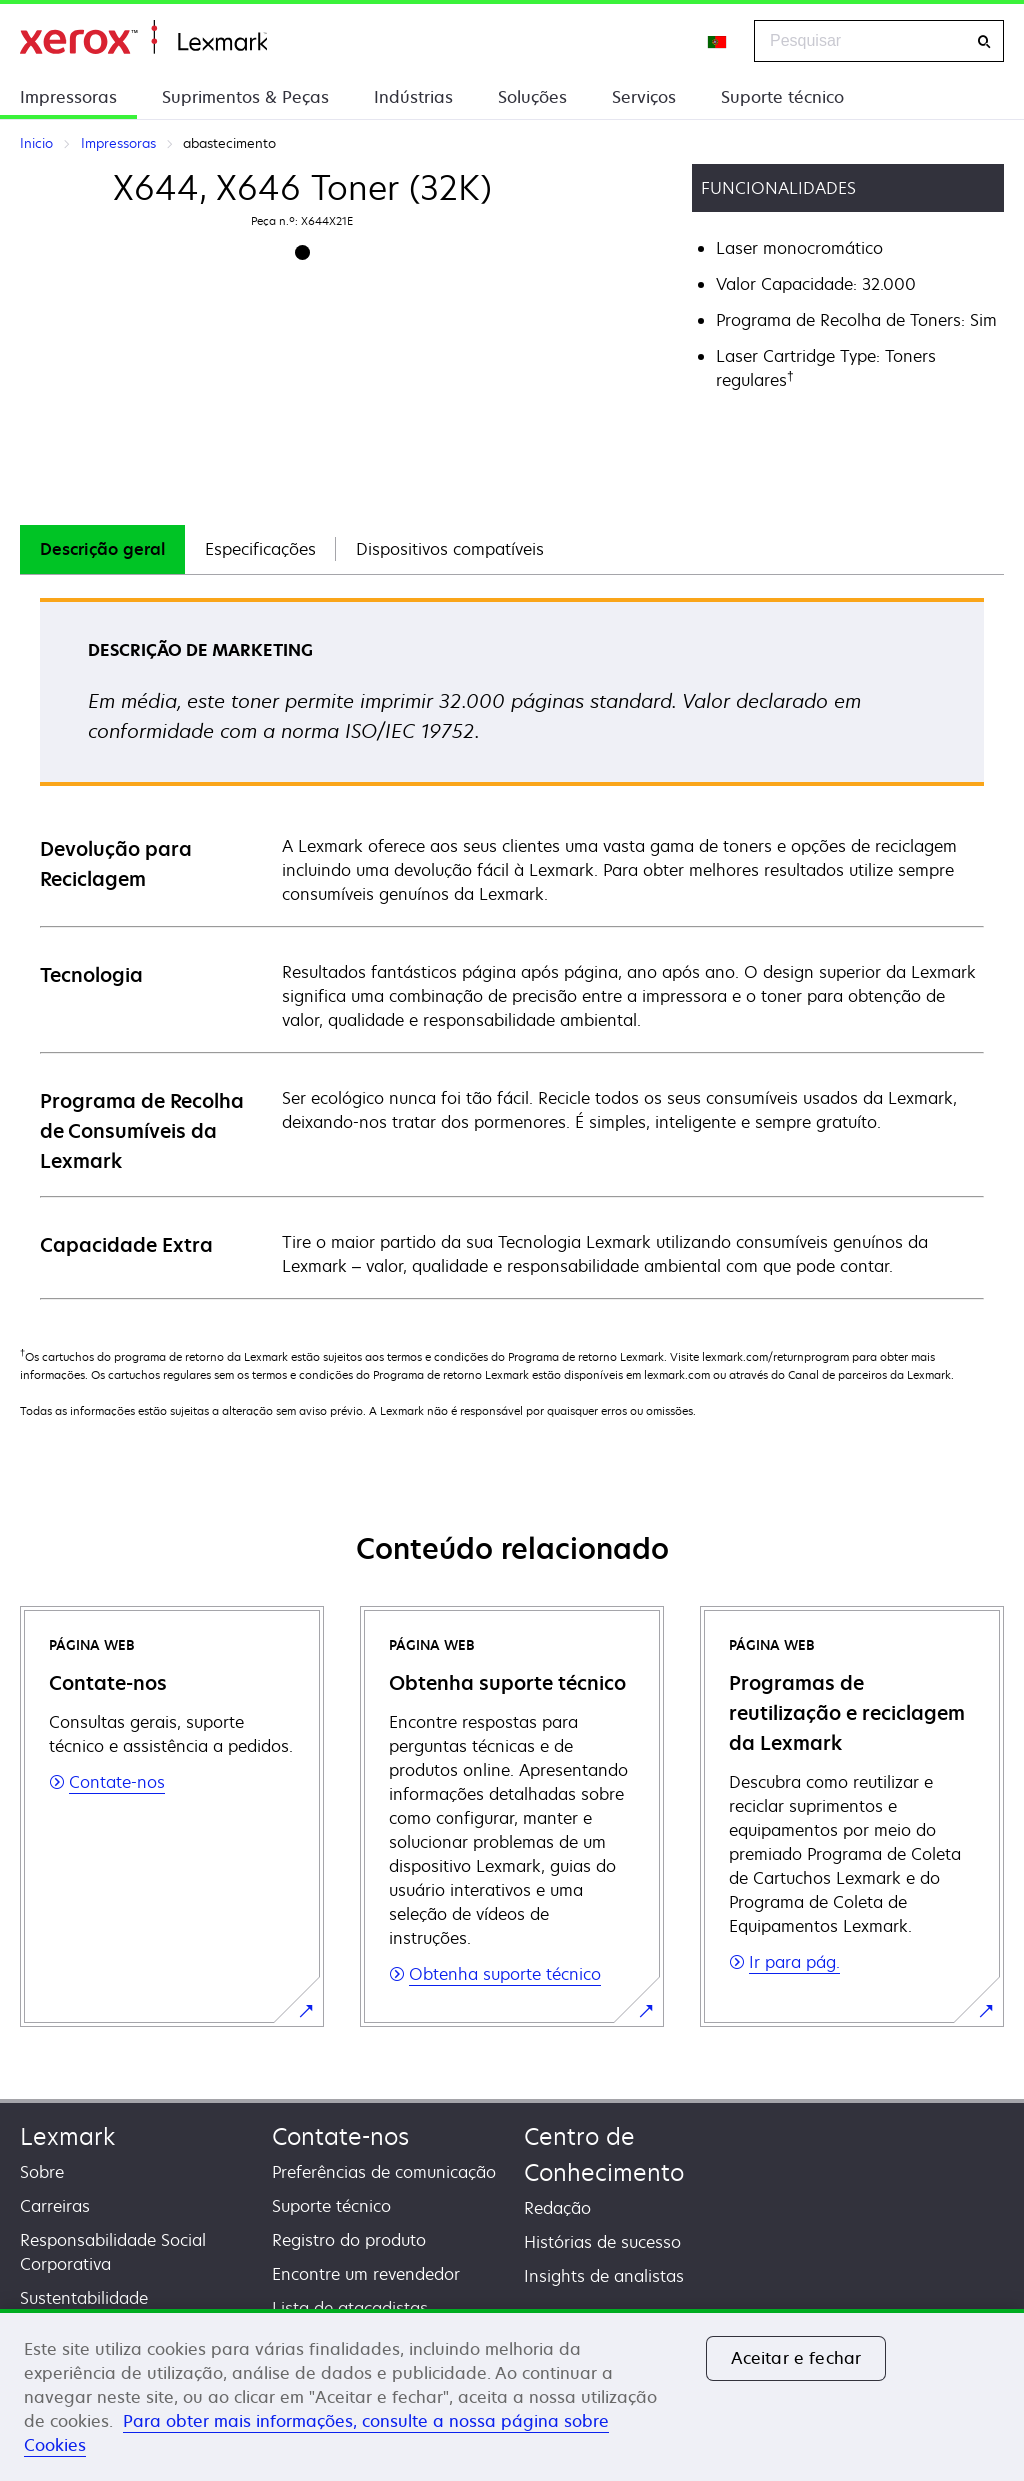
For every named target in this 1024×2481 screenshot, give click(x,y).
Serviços (644, 97)
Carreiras (55, 2206)
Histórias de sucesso (602, 2242)
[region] (512, 2395)
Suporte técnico (782, 97)
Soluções (532, 97)
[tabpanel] (512, 947)
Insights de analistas (604, 2276)
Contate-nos (340, 2136)
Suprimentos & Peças (245, 97)
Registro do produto (349, 2240)
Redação (557, 2208)
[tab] (102, 549)
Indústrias (413, 97)
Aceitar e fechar (796, 2358)
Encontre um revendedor (366, 2274)
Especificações (260, 549)
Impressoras (68, 97)
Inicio (143, 37)
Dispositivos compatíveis (450, 549)
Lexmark (67, 2136)
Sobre (42, 2172)
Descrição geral (102, 549)
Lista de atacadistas (350, 2308)
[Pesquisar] (984, 41)
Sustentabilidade (84, 2298)
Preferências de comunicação (384, 2172)
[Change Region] (718, 41)
